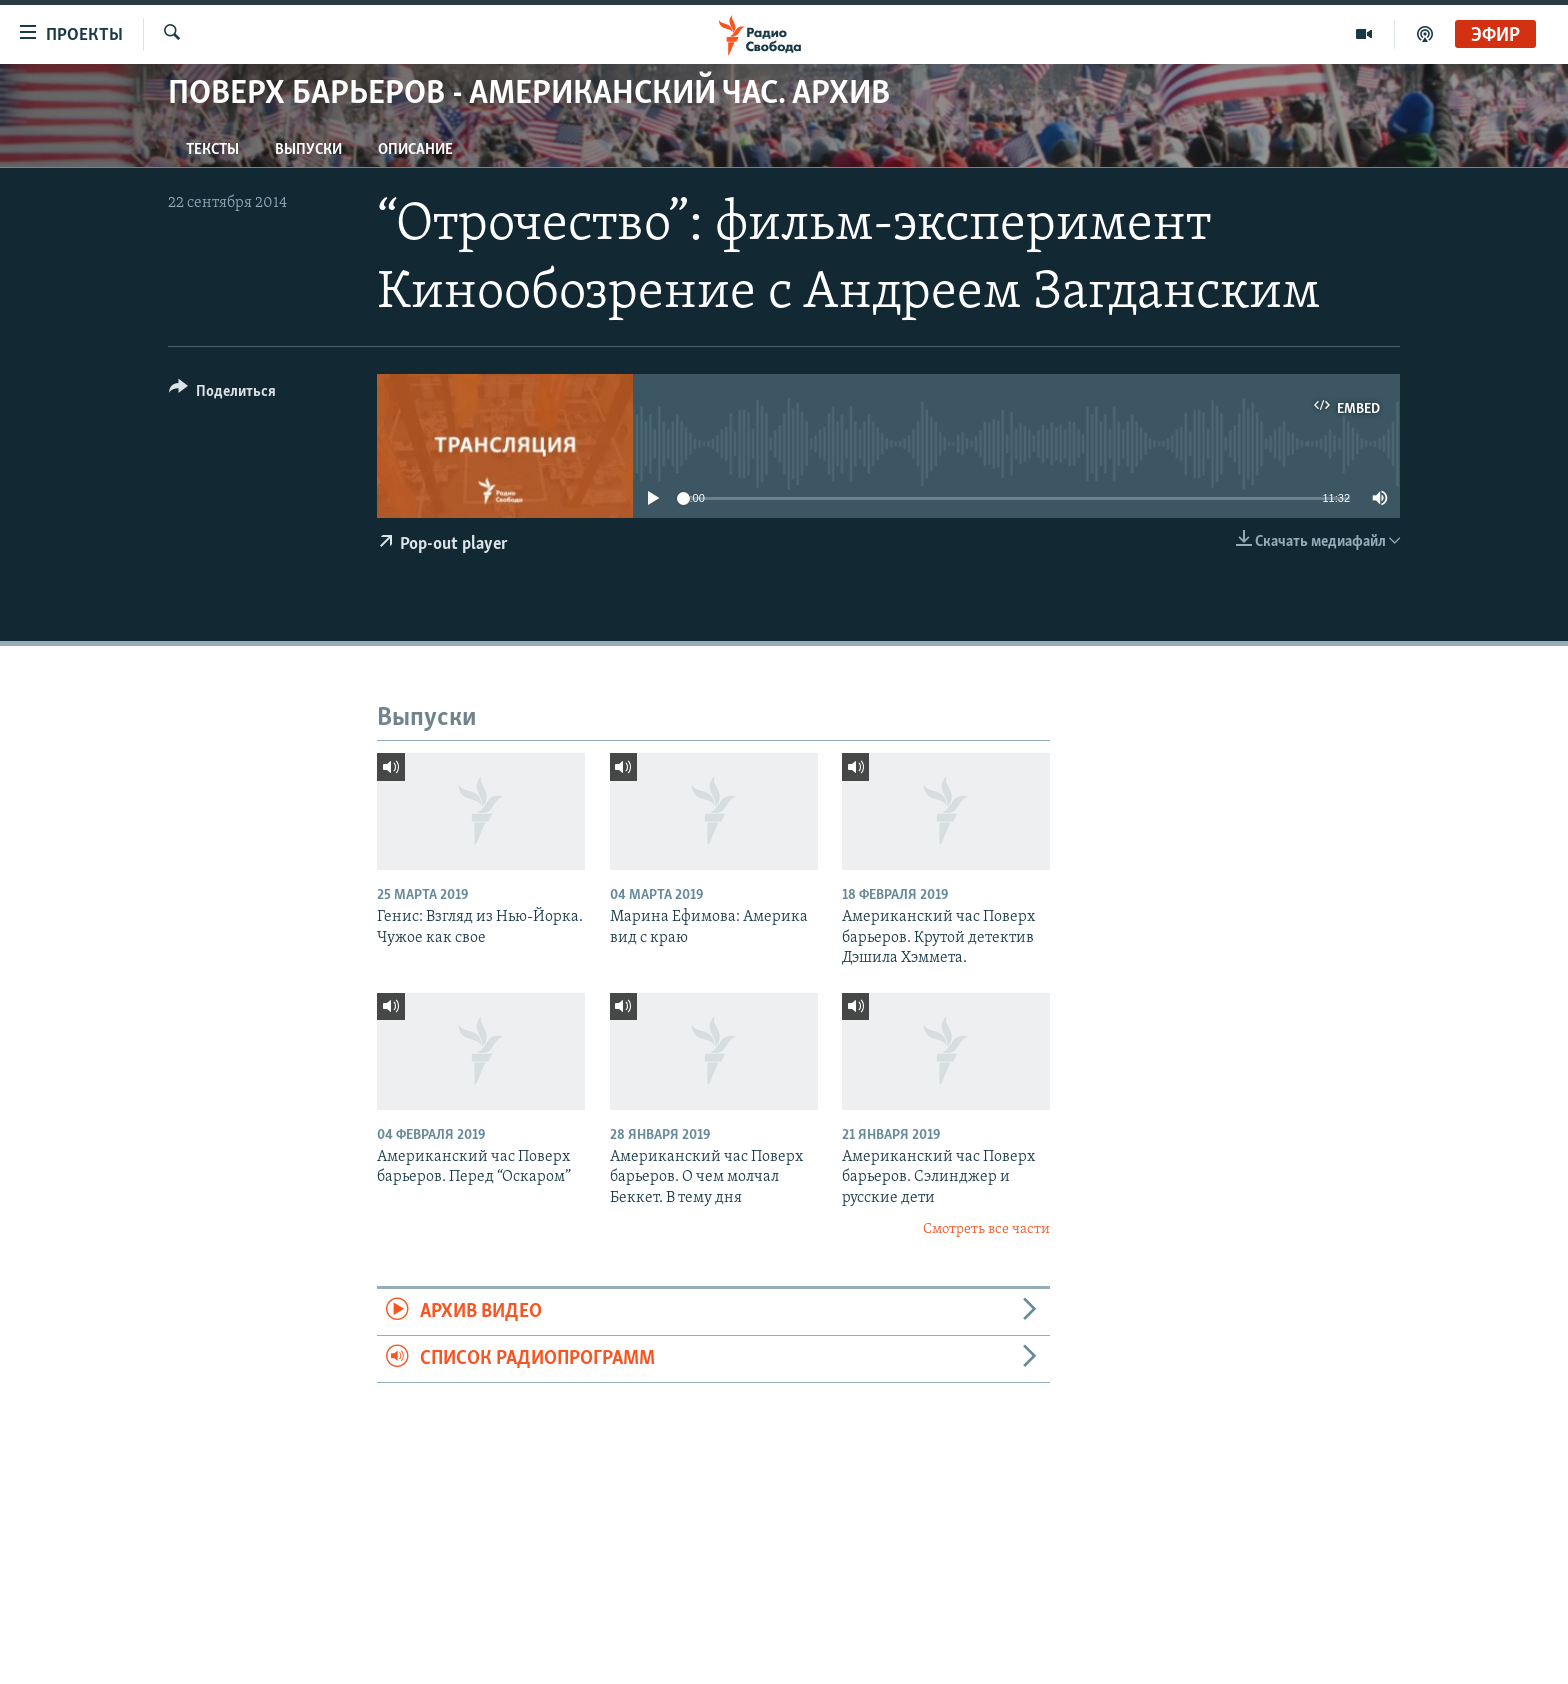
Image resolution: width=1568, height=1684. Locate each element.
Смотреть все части (986, 1229)
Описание (415, 150)
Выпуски (308, 150)
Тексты (212, 150)
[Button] (222, 394)
